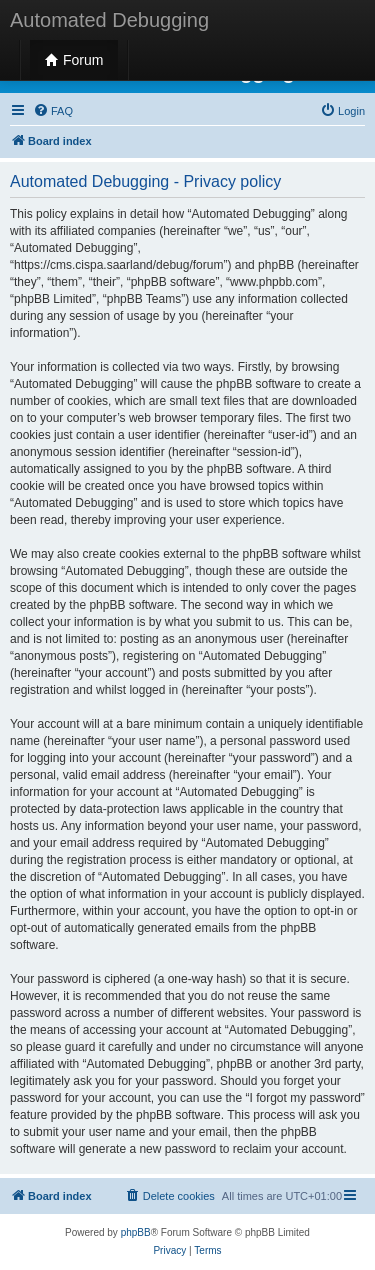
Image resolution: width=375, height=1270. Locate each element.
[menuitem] (53, 111)
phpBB (136, 1232)
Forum (74, 60)
